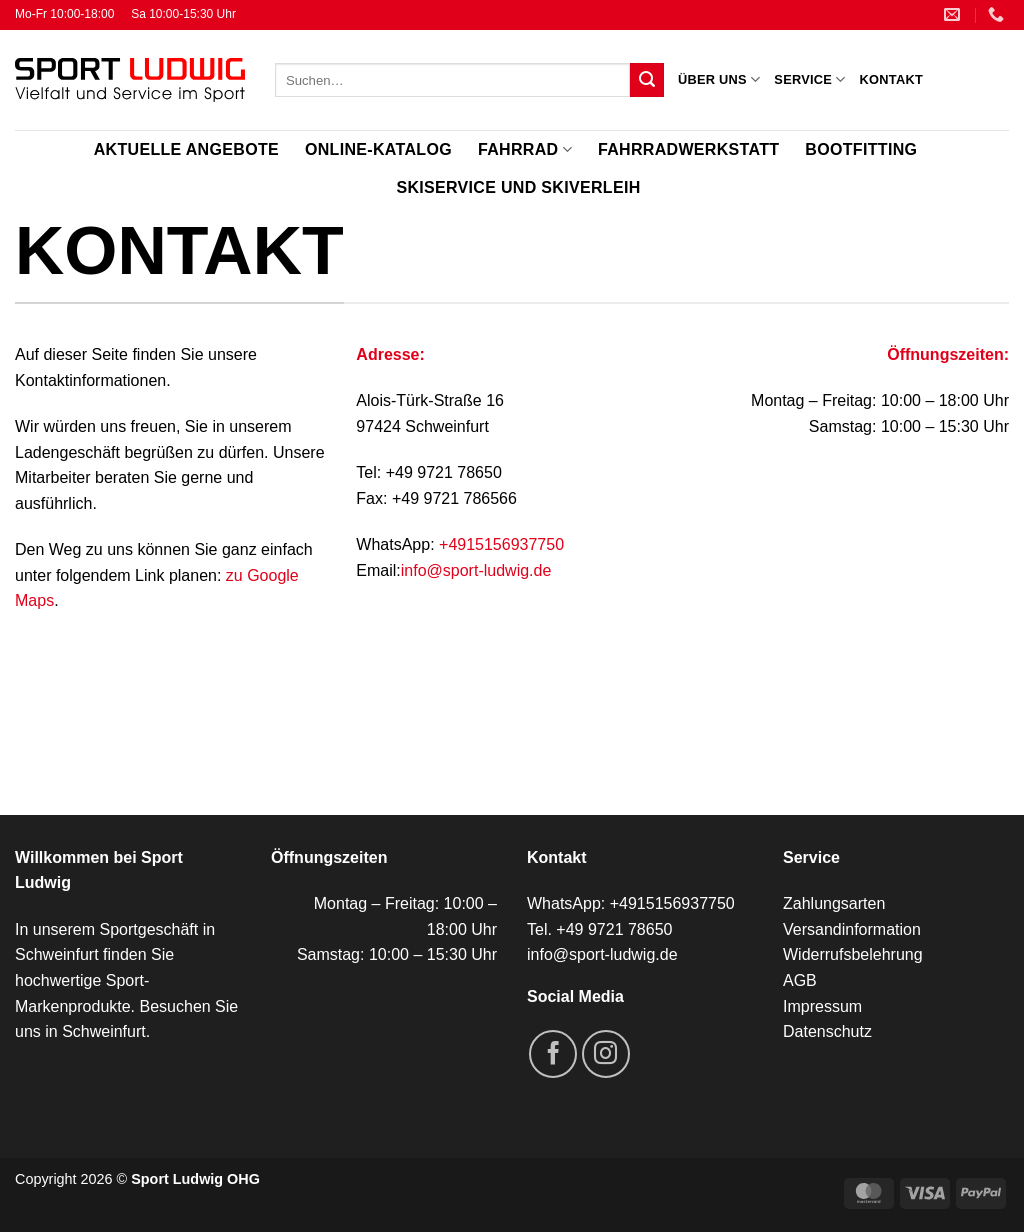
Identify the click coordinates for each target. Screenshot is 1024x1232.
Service (809, 79)
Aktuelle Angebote (186, 149)
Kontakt (891, 79)
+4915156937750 (501, 544)
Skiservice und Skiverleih (518, 187)
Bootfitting (861, 149)
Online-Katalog (378, 149)
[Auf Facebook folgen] (553, 1054)
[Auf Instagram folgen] (606, 1054)
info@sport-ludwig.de (476, 570)
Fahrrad (525, 149)
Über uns (719, 79)
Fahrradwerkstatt (688, 149)
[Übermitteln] (647, 80)
